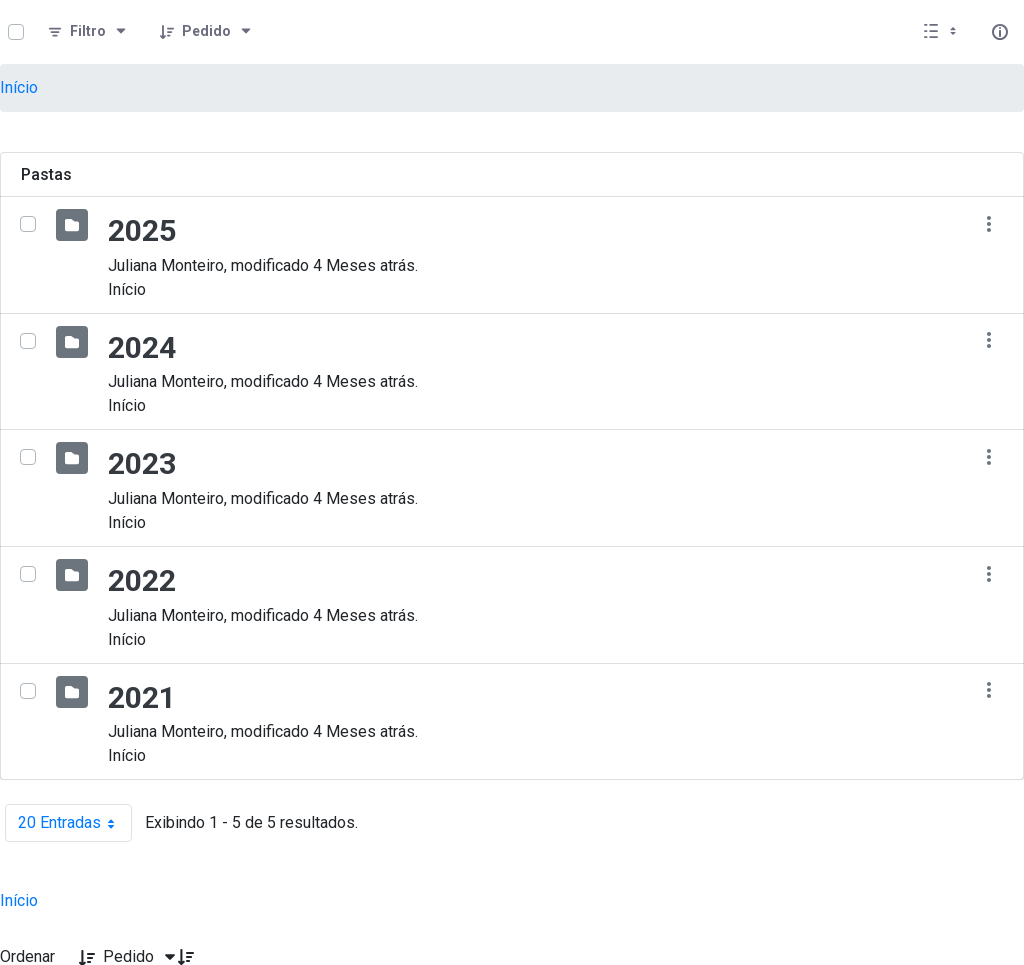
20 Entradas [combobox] (75, 823)
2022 (142, 580)
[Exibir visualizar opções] (942, 32)
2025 (142, 230)
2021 (142, 697)
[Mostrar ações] (988, 223)
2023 (142, 463)
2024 (142, 347)
